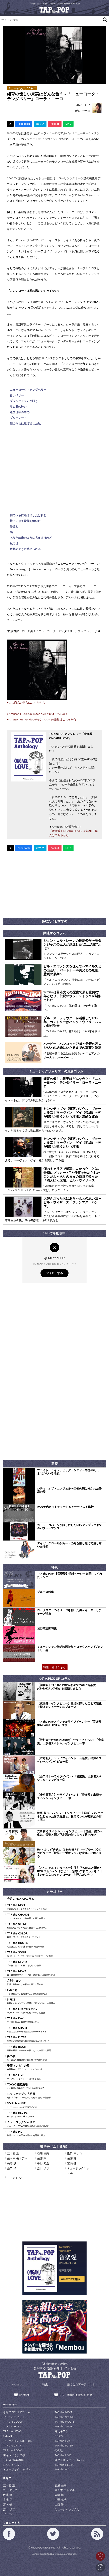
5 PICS (55, 2001)
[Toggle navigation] (101, 10)
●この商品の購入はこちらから (26, 702)
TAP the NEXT (55, 1906)
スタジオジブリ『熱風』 (55, 2095)
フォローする (54, 1273)
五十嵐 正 (13, 2153)
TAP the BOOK (55, 2048)
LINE (68, 123)
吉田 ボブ (43, 2168)
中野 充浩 (43, 2163)
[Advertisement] (54, 883)
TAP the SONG (55, 1954)
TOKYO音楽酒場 (55, 2086)
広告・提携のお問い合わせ (75, 2395)
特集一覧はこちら (54, 1667)
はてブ (40, 123)
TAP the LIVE (55, 2076)
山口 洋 (11, 2168)
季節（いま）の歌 (55, 2067)
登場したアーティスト (81, 2384)
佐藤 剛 (41, 2158)
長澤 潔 (11, 2163)
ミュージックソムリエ (55, 2123)
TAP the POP (15, 2177)
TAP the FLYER (55, 2038)
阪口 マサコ (82, 111)
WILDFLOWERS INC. (43, 2547)
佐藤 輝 (71, 2158)
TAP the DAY (55, 2020)
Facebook (24, 123)
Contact (24, 2395)
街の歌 (55, 2057)
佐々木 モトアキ (17, 2158)
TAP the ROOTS (55, 1944)
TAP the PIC (55, 2133)
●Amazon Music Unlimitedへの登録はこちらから (38, 714)
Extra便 (55, 1991)
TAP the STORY (55, 1963)
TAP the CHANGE (55, 1916)
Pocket (54, 123)
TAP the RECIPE (55, 2114)
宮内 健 (71, 2163)
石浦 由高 (43, 2153)
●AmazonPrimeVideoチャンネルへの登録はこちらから (41, 719)
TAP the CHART (55, 2029)
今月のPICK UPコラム (20, 1899)
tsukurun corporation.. (65, 2554)
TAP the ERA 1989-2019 (55, 2010)
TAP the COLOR (55, 1935)
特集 (45, 2384)
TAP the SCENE (55, 1925)
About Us (17, 2384)
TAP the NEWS (55, 1972)
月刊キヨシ (55, 1982)
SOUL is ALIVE (55, 2105)
